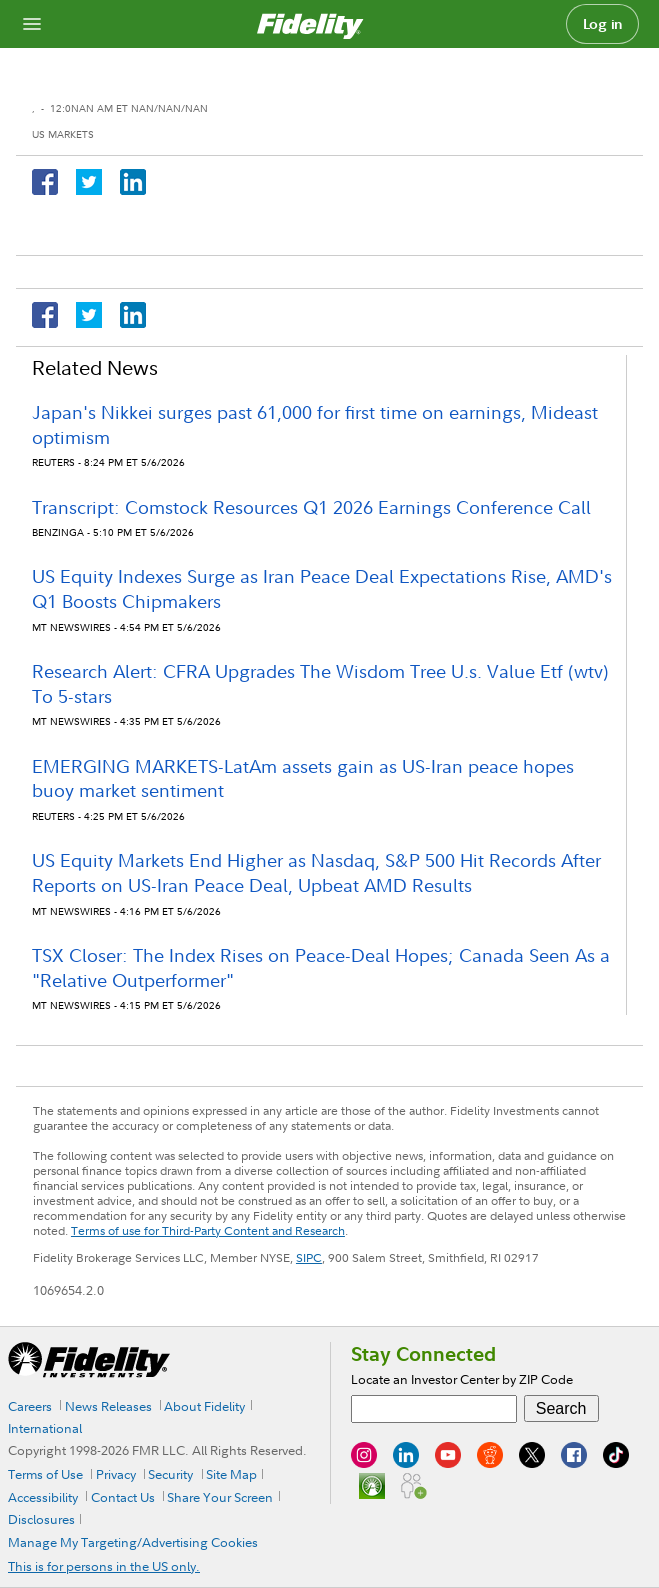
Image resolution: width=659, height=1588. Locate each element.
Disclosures (41, 1519)
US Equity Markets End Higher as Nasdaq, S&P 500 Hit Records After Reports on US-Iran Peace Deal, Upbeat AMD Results (316, 873)
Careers (30, 1406)
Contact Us (123, 1497)
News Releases (108, 1406)
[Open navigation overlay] (32, 24)
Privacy (116, 1474)
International (45, 1428)
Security (170, 1474)
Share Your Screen (220, 1497)
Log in (603, 24)
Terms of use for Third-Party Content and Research (208, 1230)
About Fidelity (204, 1406)
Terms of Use (45, 1474)
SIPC (309, 1257)
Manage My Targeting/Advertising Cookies (133, 1542)
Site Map (231, 1474)
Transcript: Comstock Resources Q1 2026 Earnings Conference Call (311, 507)
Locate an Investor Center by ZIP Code (462, 1379)
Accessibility (43, 1497)
